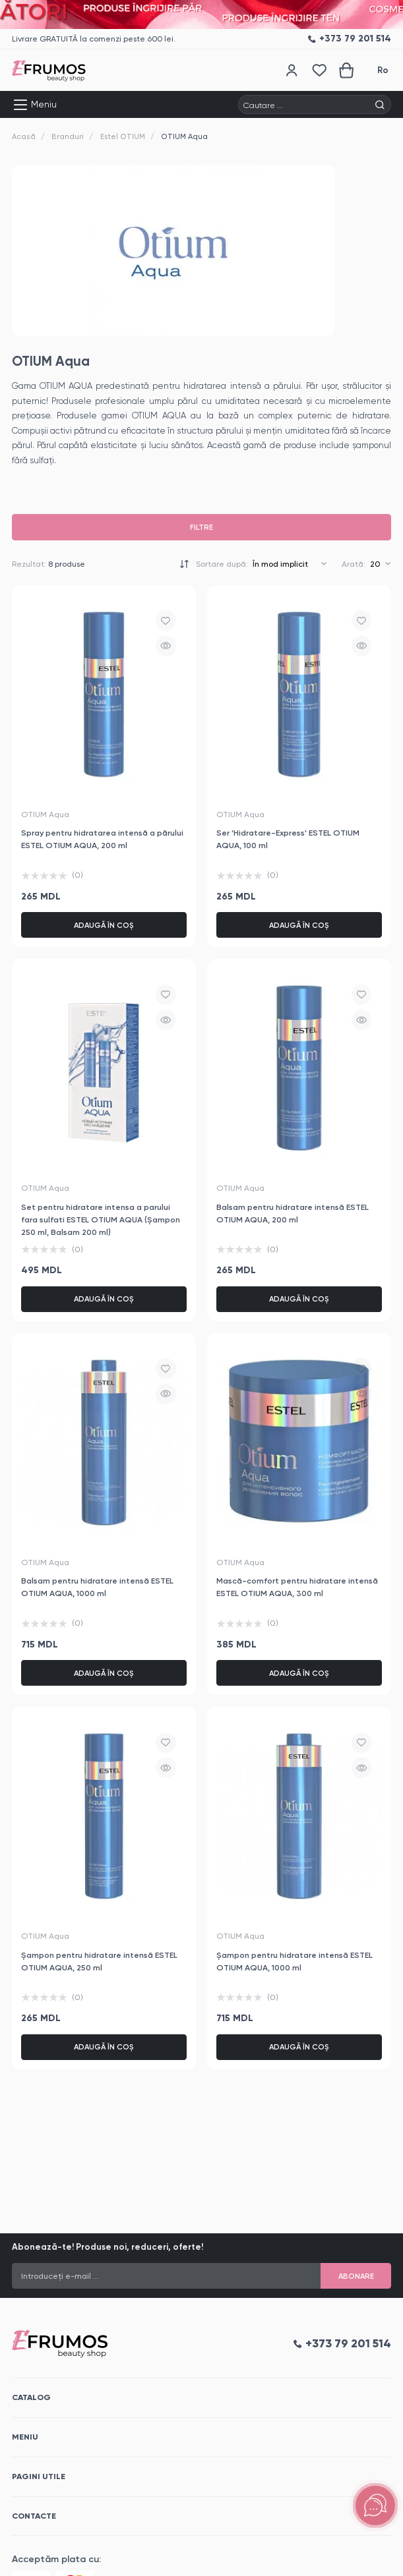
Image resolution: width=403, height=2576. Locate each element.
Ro (382, 70)
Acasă (24, 136)
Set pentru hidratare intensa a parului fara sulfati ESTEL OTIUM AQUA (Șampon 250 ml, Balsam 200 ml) (100, 1219)
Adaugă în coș (104, 925)
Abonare (356, 2276)
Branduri (67, 136)
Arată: (353, 564)
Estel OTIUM (122, 136)
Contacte (34, 2516)
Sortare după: (222, 564)
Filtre (201, 527)
